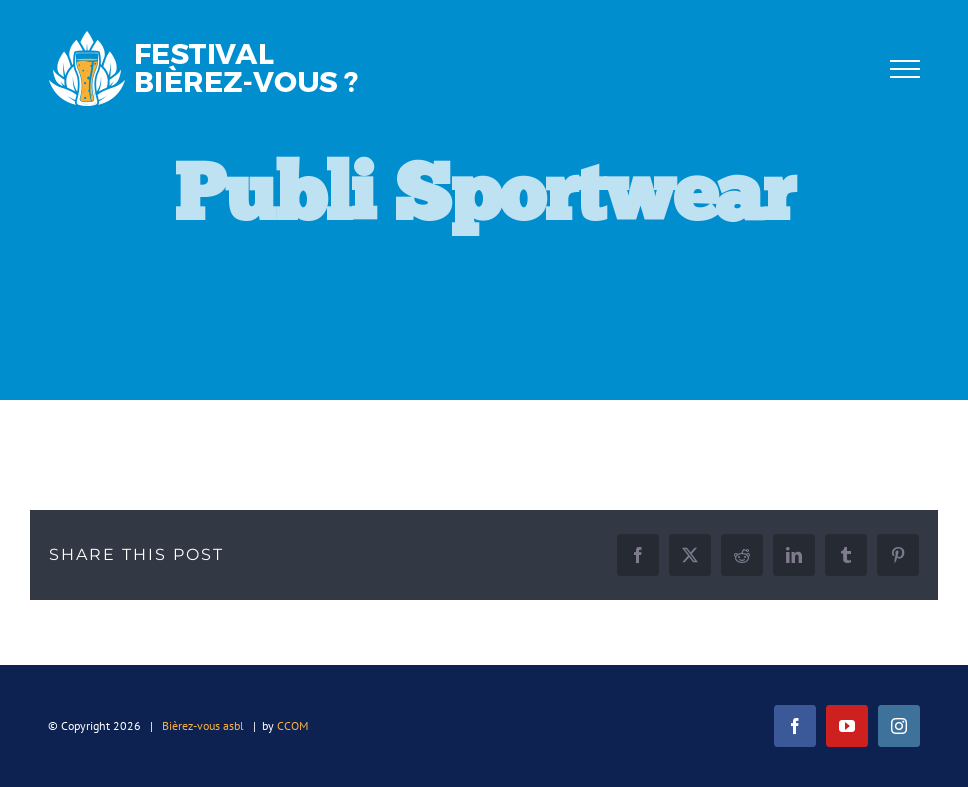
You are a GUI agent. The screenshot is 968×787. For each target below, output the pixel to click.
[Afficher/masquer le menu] (904, 69)
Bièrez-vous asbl (203, 725)
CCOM (292, 725)
